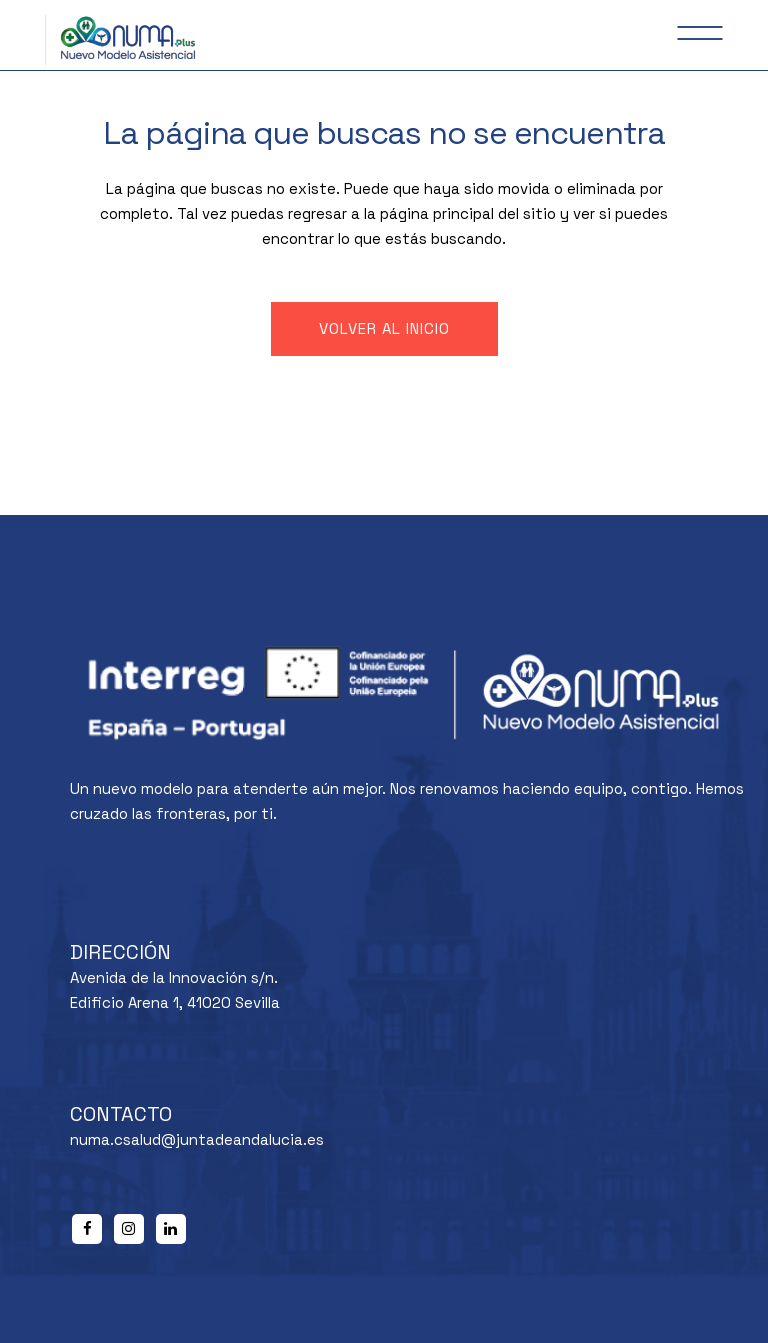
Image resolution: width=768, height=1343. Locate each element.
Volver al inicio (384, 328)
